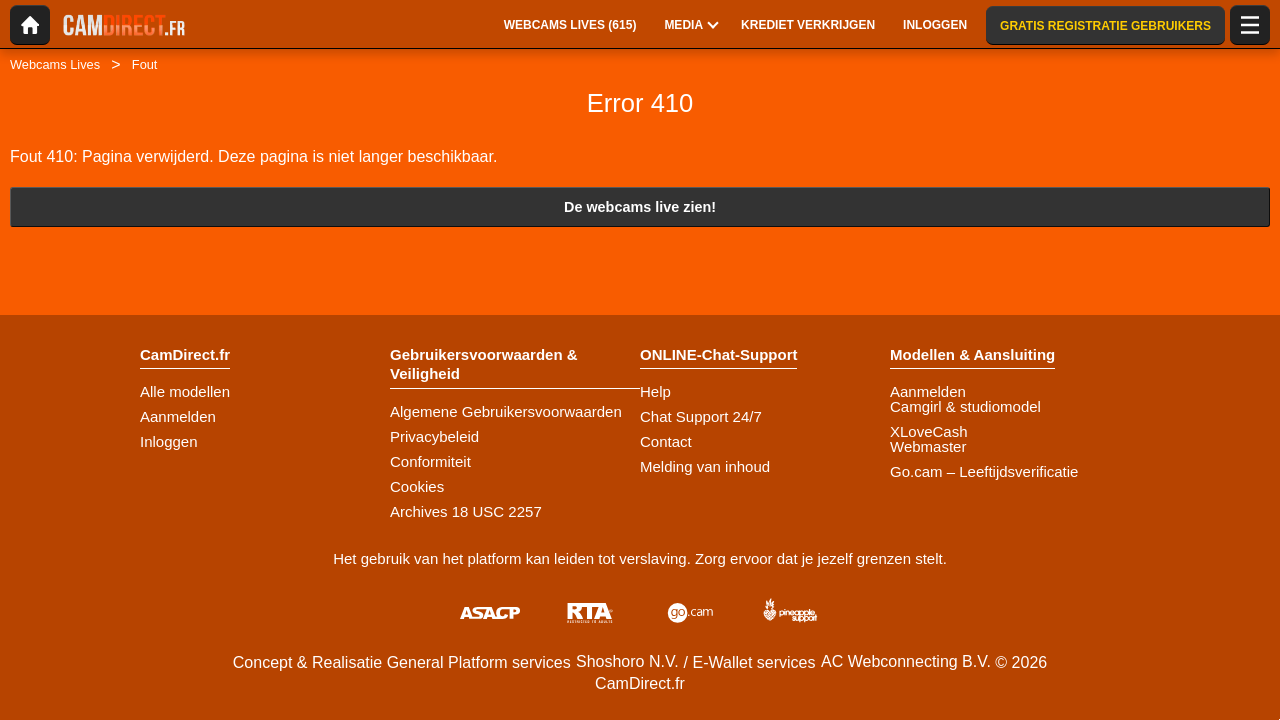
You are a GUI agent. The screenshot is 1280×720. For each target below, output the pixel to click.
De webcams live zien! (640, 207)
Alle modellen (185, 391)
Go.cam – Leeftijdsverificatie (984, 471)
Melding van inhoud (705, 466)
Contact (666, 441)
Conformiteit (430, 461)
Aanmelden (178, 416)
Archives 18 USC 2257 (466, 511)
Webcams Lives (55, 64)
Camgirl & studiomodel (965, 406)
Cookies (417, 486)
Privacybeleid (434, 436)
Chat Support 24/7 (701, 416)
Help (655, 391)
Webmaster (928, 446)
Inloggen (169, 441)
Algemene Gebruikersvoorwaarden (506, 411)
